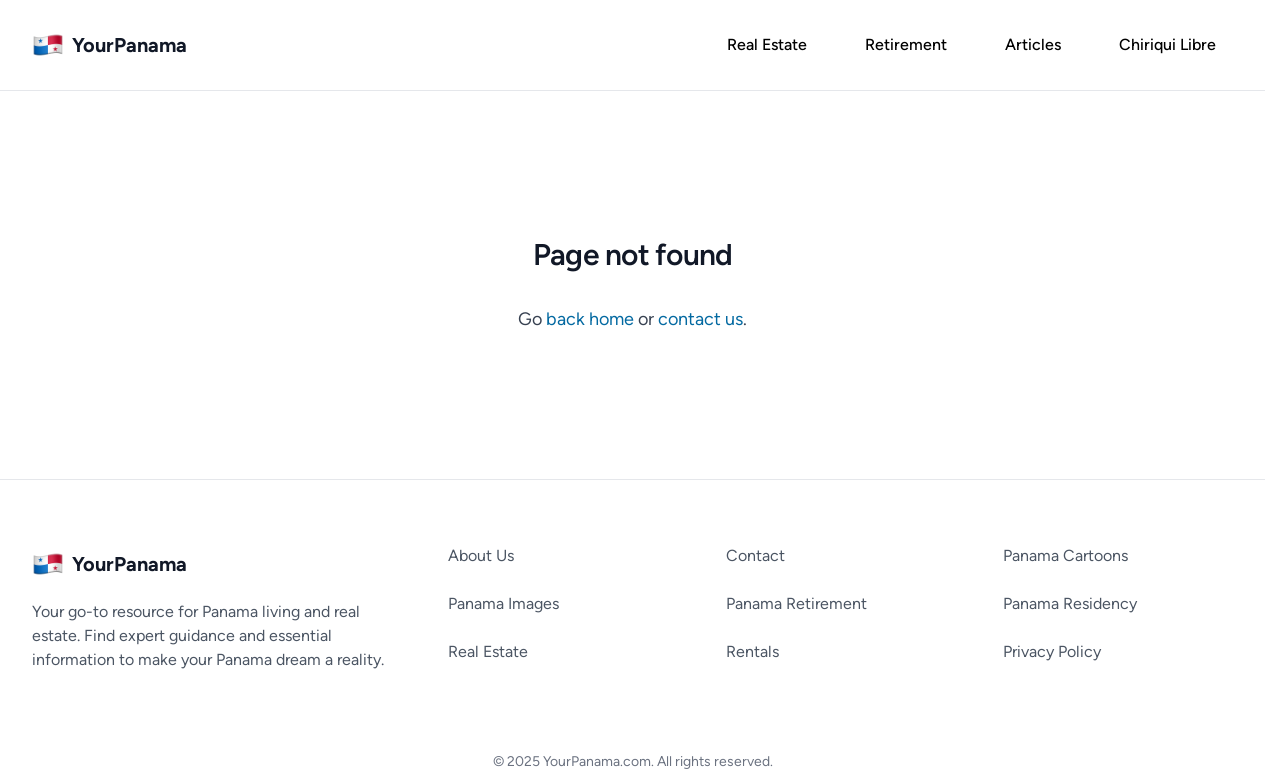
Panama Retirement (796, 603)
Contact (755, 555)
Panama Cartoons (1065, 555)
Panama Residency (1070, 603)
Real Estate (488, 651)
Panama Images (503, 603)
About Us (481, 555)
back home (592, 319)
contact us (700, 319)
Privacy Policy (1052, 651)
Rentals (752, 651)
